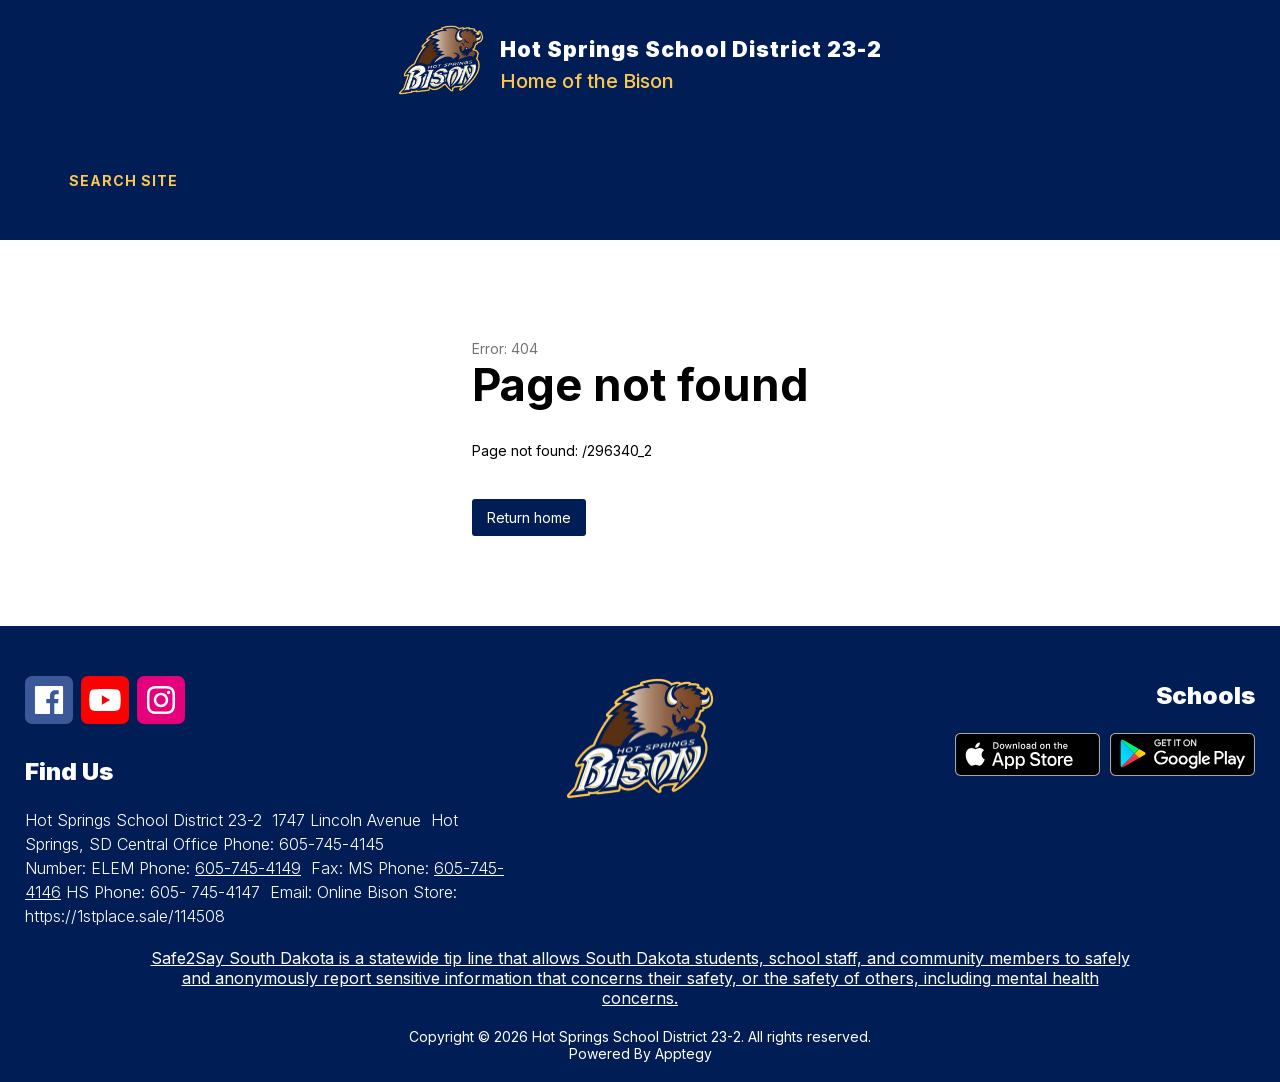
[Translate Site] (304, 180)
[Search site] (135, 180)
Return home (529, 517)
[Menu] (1176, 180)
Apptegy (683, 1053)
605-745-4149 (248, 868)
